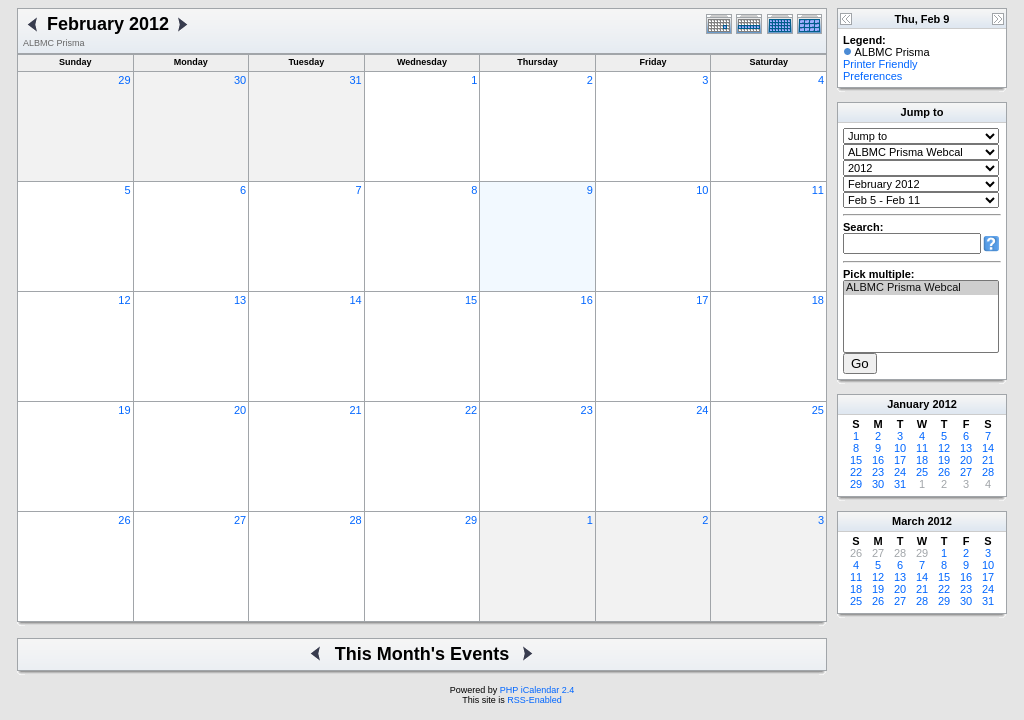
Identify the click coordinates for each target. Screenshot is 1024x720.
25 (818, 410)
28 (355, 520)
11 (818, 190)
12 (124, 300)
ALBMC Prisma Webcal (921, 288)
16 (587, 300)
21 (355, 410)
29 (124, 80)
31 (355, 80)
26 (124, 520)
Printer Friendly (880, 64)
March (908, 521)
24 (702, 410)
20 (240, 410)
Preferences (872, 76)
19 (124, 410)
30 (240, 80)
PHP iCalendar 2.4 (537, 690)
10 (702, 190)
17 (702, 300)
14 (355, 300)
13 (240, 300)
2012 (944, 404)
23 (587, 410)
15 (471, 300)
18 (818, 300)
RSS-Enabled (534, 700)
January (908, 404)
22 (471, 410)
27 (240, 520)
